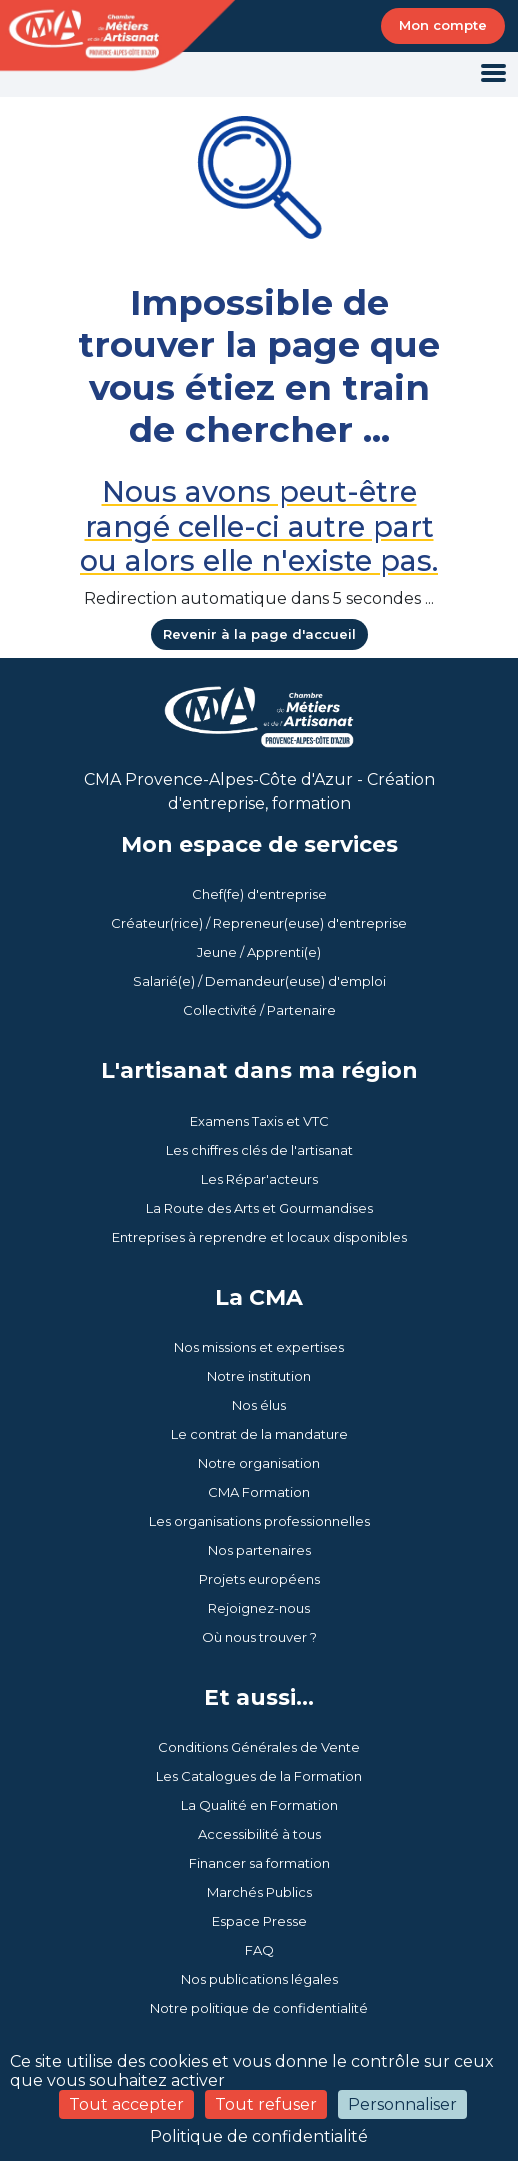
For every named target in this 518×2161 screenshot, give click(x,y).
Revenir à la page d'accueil (259, 634)
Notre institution (259, 1376)
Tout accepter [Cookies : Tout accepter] (126, 2104)
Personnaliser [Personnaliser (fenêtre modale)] (402, 2104)
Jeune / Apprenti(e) (259, 952)
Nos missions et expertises (259, 1347)
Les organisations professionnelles (259, 1521)
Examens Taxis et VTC (259, 1121)
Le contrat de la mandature (259, 1434)
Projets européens (259, 1579)
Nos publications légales (259, 1979)
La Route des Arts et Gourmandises (259, 1208)
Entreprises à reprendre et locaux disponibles (259, 1237)
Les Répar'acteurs (259, 1179)
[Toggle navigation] (493, 74)
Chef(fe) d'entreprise (259, 894)
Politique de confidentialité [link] (259, 2136)
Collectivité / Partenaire (259, 1010)
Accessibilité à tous (259, 1834)
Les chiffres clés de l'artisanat (259, 1150)
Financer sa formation (259, 1863)
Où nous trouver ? (259, 1637)
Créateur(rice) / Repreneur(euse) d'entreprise (259, 923)
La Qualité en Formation (259, 1805)
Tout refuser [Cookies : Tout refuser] (266, 2104)
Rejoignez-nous (259, 1608)
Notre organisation (259, 1463)
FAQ (259, 1950)
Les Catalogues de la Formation (259, 1776)
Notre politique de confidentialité (259, 2008)
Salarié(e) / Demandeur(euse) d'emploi (259, 981)
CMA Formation (259, 1492)
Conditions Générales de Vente (259, 1747)
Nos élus (259, 1405)
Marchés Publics (259, 1892)
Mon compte (443, 25)
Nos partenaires (259, 1550)
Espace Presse (259, 1921)
